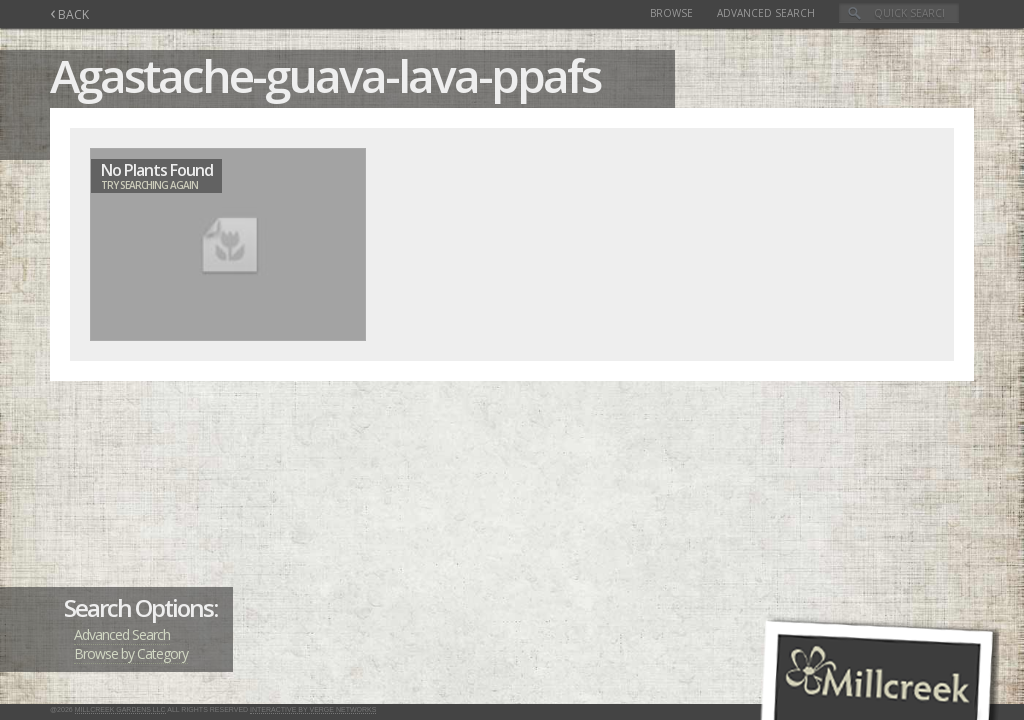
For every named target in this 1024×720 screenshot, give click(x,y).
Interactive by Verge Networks (313, 709)
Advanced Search (766, 13)
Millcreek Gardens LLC (120, 709)
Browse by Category (131, 653)
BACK (69, 14)
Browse (671, 13)
